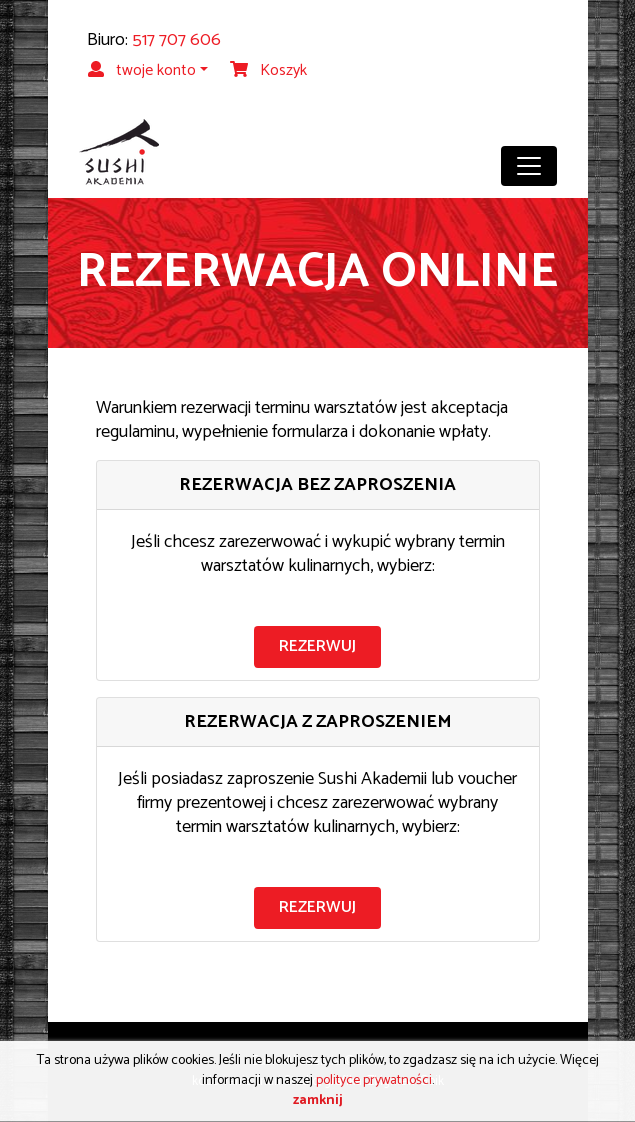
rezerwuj (317, 646)
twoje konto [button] (142, 70)
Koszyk (268, 70)
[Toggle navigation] (529, 166)
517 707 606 (176, 40)
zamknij (318, 1100)
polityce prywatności (374, 1080)
